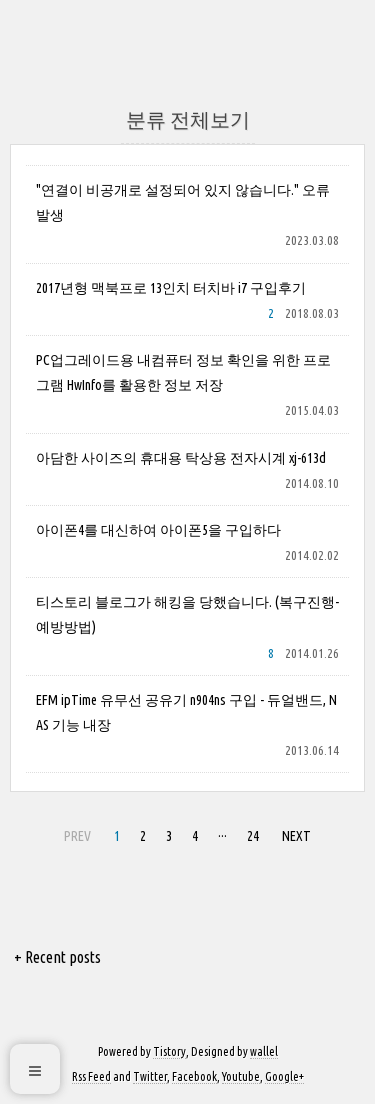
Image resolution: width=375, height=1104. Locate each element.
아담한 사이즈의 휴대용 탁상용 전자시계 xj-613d (181, 458)
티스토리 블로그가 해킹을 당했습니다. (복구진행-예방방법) (187, 614)
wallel (264, 1051)
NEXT (294, 833)
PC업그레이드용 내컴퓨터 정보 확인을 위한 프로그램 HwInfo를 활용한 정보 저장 (183, 372)
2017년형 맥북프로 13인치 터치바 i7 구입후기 (171, 288)
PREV (75, 833)
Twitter (150, 1076)
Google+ (284, 1076)
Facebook (194, 1076)
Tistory (169, 1051)
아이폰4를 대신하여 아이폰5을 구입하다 (158, 530)
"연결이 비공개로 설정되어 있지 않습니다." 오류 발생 (183, 202)
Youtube (241, 1076)
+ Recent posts (57, 957)
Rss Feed (91, 1076)
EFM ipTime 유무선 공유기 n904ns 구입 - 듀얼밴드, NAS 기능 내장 (186, 712)
